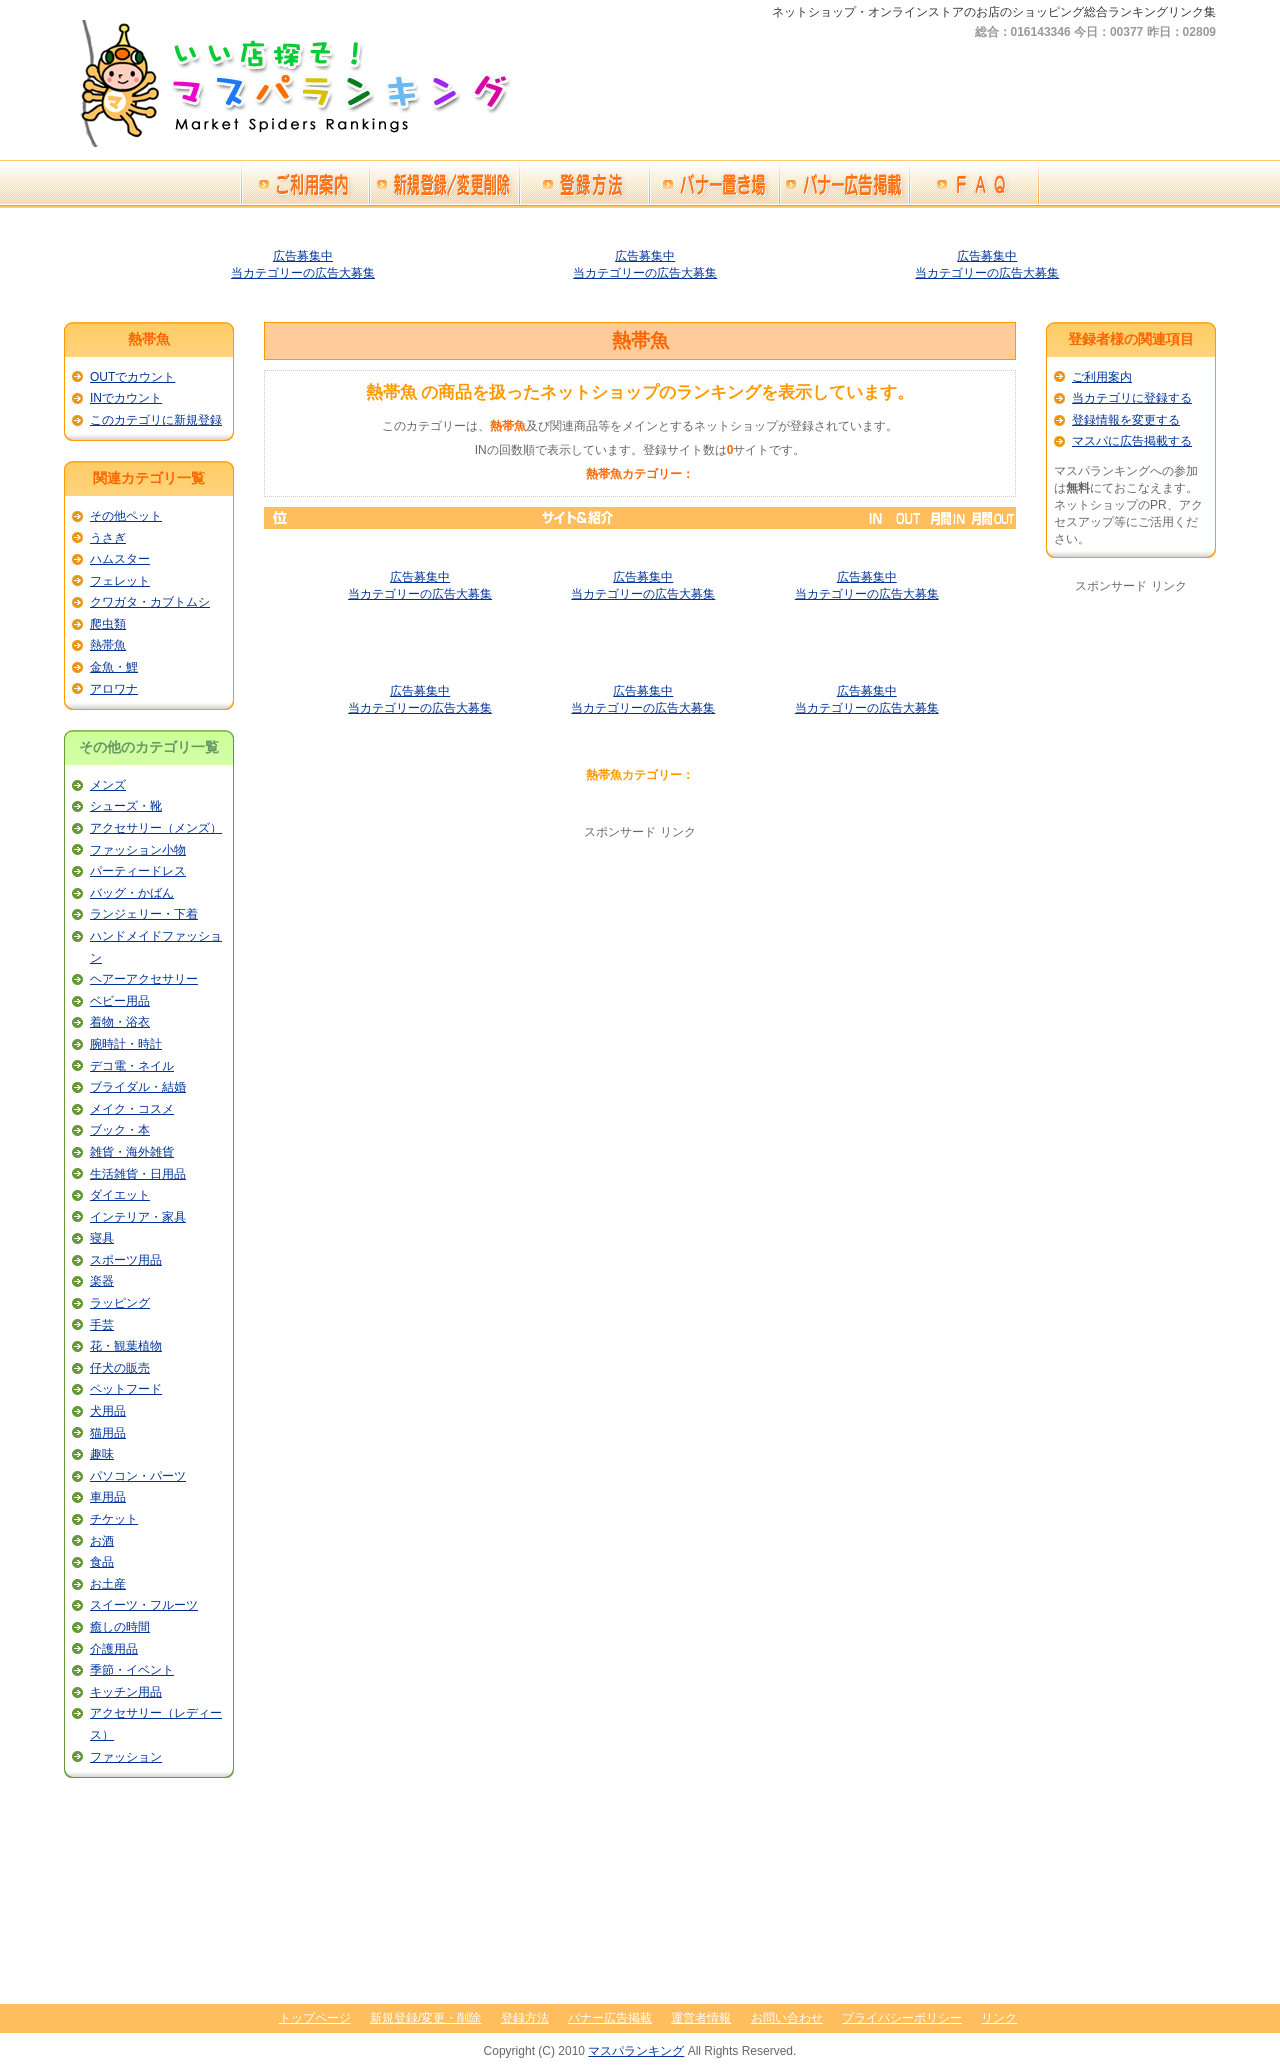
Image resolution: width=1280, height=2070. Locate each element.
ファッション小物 (138, 850)
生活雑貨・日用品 (138, 1174)
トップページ (315, 2018)
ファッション (126, 1757)
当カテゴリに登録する (1132, 398)
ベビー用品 (120, 1001)
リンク (999, 2018)
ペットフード (126, 1389)
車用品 (108, 1497)
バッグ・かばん (132, 893)
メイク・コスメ (132, 1109)
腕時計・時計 (126, 1044)
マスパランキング (636, 2051)
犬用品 (108, 1411)
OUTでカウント (132, 377)
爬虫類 (108, 624)
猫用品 (108, 1433)
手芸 (102, 1325)
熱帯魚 (108, 645)
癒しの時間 (120, 1627)
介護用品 (114, 1649)
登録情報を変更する (1126, 420)
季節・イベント (132, 1670)
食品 (102, 1562)
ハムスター (120, 559)
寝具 (102, 1238)
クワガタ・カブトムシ (150, 602)
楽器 (102, 1281)
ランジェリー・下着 (144, 914)
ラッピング (120, 1303)
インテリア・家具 (138, 1217)
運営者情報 (701, 2018)
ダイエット (120, 1195)
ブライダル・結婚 (138, 1087)
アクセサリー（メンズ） (156, 828)
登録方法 (525, 2018)
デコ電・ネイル (132, 1066)
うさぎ (108, 538)
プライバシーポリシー (902, 2018)
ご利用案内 (1102, 377)
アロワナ (114, 689)
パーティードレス (138, 871)
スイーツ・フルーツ (144, 1605)
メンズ (108, 785)
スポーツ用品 (126, 1260)
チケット (114, 1519)
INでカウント (126, 398)
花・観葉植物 (126, 1346)
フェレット (120, 581)
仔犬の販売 (120, 1368)
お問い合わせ (787, 2018)
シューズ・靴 (126, 806)
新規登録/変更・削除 (425, 2018)
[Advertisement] (640, 981)
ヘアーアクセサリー (144, 979)
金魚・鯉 (114, 667)
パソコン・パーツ (138, 1476)
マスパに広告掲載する (1132, 441)
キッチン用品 (126, 1692)
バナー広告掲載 (610, 2018)
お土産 (108, 1584)
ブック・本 (120, 1130)
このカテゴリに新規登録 (156, 420)
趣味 (102, 1454)
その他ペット (126, 516)
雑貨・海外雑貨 (132, 1152)
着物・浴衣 (120, 1022)
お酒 (102, 1541)
